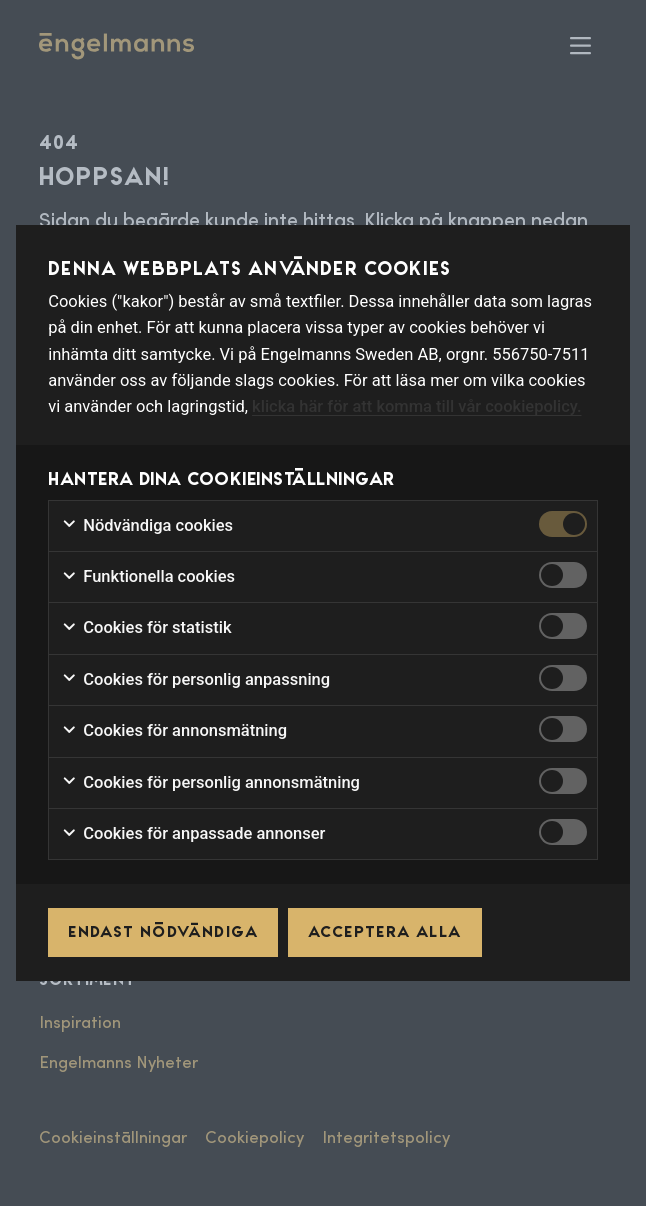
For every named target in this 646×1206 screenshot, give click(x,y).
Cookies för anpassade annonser (193, 834)
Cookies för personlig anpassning (195, 680)
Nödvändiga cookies (147, 526)
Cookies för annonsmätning (174, 731)
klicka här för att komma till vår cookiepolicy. (416, 406)
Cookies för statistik (146, 628)
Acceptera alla (385, 931)
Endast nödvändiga (163, 931)
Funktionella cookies (148, 577)
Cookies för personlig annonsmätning (210, 783)
